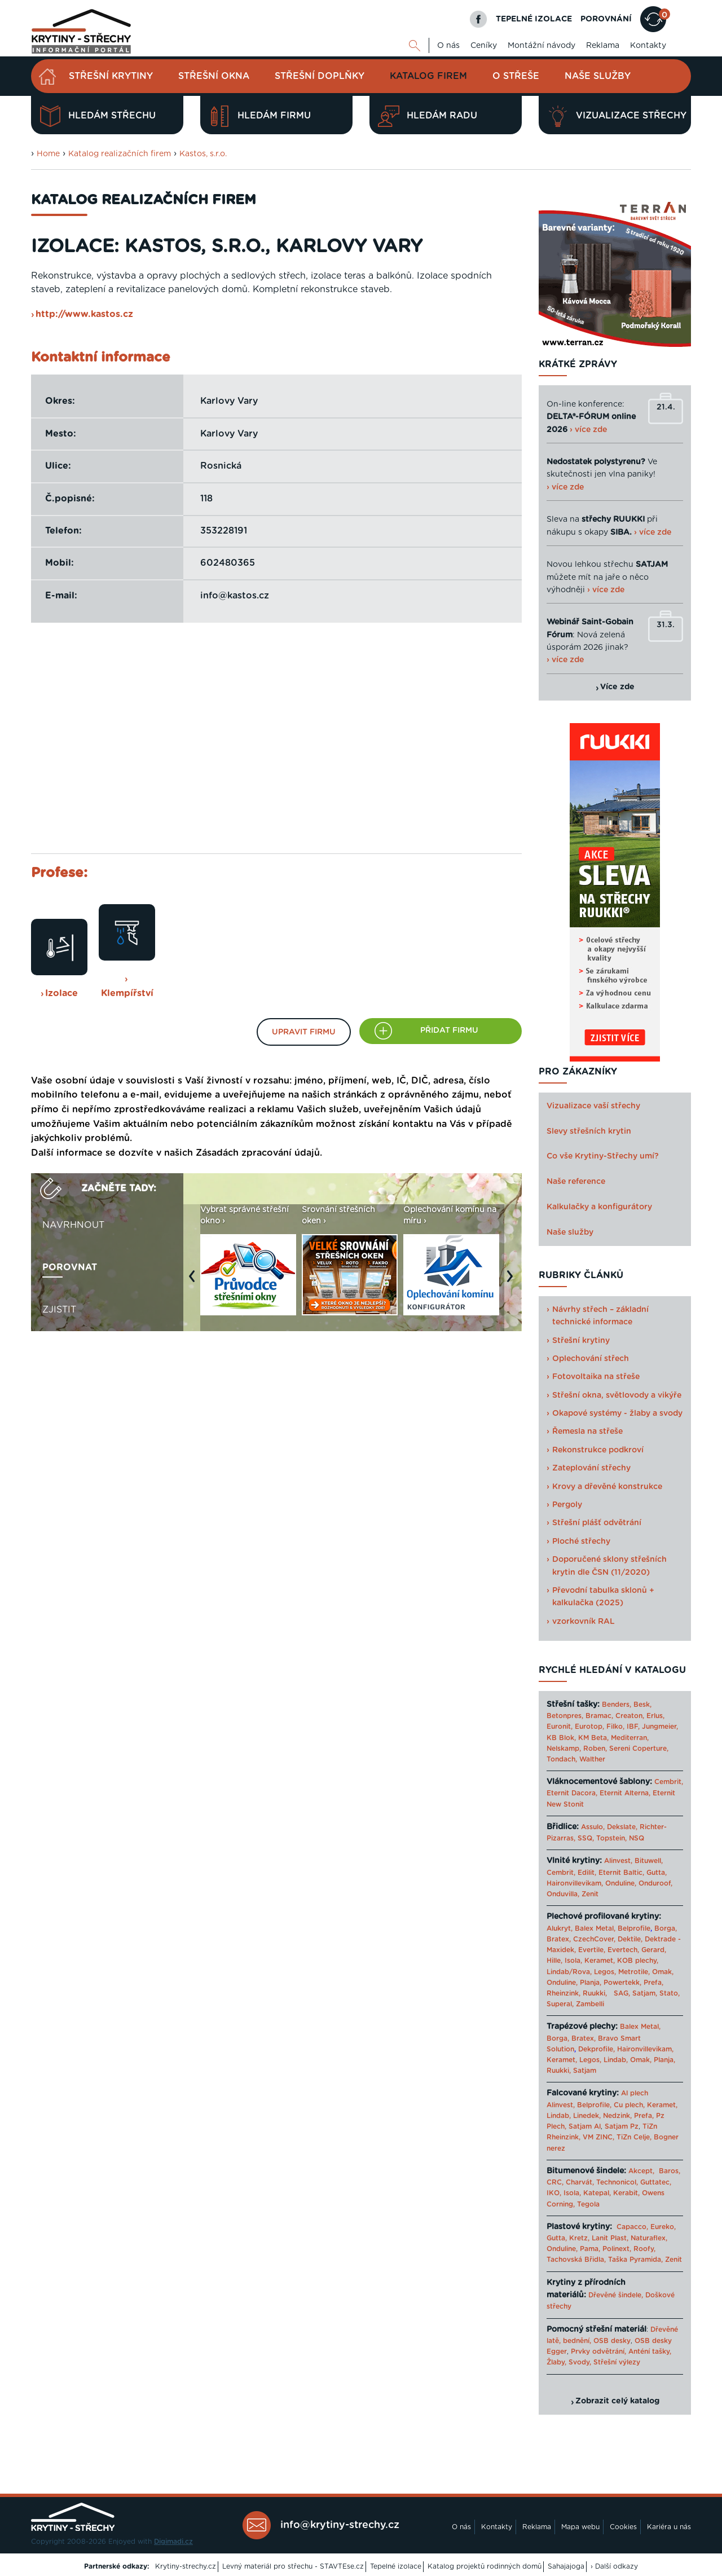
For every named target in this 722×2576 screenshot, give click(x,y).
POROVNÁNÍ (606, 19)
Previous (194, 1281)
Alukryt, (560, 1928)
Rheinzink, (565, 1993)
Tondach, (562, 1759)
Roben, (595, 1748)
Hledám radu (427, 116)
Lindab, (616, 2060)
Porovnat (69, 1267)
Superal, (560, 2004)
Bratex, (559, 1939)
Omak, (662, 1972)
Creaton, (629, 1715)
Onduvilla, (563, 1894)
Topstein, (611, 1838)
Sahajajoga (566, 2566)
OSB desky (612, 2340)
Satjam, (644, 1993)
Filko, (615, 1726)
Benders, (616, 1704)
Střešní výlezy (616, 2362)
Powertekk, (622, 1982)
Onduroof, (655, 1883)
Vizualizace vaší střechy (593, 1106)
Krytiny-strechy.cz (185, 2566)
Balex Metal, (595, 1928)
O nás (448, 46)
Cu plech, (629, 2105)
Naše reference (576, 1182)
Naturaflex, (649, 2238)
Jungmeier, (660, 1726)
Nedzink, (617, 2115)
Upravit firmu (304, 1032)
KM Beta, (593, 1737)
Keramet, (598, 1960)
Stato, (669, 1993)
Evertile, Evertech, (608, 1950)
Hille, (554, 1960)
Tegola (588, 2204)
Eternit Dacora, (572, 1793)
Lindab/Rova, (569, 1972)
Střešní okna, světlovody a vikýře (616, 1395)
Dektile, (630, 1939)
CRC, (555, 2182)
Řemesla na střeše (587, 1431)
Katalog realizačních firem (119, 154)
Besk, (642, 1704)
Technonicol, (617, 2182)
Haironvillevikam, (575, 1883)
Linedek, (587, 2115)
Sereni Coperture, (638, 1748)
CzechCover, (594, 1939)
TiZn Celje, (634, 2137)
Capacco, (632, 2226)
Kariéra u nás (669, 2527)
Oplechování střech (590, 1359)
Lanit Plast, (610, 2238)
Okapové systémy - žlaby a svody (617, 1413)
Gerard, (653, 1950)
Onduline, (620, 1883)
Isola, (573, 1960)
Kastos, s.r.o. (203, 154)
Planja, (590, 1982)
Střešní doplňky (319, 76)
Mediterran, (630, 1737)
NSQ (636, 1838)
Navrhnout (73, 1225)
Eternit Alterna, (625, 1793)
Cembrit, (668, 1781)
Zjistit (59, 1309)
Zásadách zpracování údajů (258, 1152)
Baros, (669, 2171)
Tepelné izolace (395, 2566)
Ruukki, (595, 1993)
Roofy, (644, 2248)
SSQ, (586, 1838)
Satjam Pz (622, 2126)
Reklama (602, 46)
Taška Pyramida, (635, 2259)
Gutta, (656, 1872)
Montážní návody (541, 46)
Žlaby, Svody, (569, 2362)
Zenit (590, 1894)
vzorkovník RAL (583, 1622)
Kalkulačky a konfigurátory (599, 1207)
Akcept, (641, 2171)
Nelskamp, (564, 1748)
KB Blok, (561, 1737)
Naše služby (598, 76)
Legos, (605, 1972)
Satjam (584, 2070)
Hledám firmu (260, 116)
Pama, (590, 2248)
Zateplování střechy (591, 1468)
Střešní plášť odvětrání (596, 1523)
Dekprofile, (596, 2049)
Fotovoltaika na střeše (596, 1377)
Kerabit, (626, 2193)
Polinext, (616, 2248)
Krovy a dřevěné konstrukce (607, 1487)
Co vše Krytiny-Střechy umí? (603, 1156)
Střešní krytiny (111, 76)
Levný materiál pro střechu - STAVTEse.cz (293, 2566)
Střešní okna (213, 76)
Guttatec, (655, 2182)
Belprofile (634, 1928)
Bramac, (599, 1715)
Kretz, (579, 2238)
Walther (592, 1759)
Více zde (617, 687)
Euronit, (560, 1726)
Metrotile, (634, 1972)
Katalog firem (428, 76)
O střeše (515, 76)
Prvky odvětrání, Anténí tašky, (621, 2351)
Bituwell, (649, 1860)
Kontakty (648, 46)
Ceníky (483, 46)
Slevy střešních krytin (589, 1131)
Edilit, (587, 1872)
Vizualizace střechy (616, 116)
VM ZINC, (598, 2137)
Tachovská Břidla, (576, 2259)
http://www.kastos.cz (84, 314)
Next (513, 1281)
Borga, (665, 1928)
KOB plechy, (637, 1960)
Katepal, (597, 2193)
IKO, (554, 2193)
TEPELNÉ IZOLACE (534, 19)
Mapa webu (580, 2527)
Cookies (623, 2527)
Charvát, (580, 2182)
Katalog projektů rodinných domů (485, 2566)
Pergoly (567, 1505)
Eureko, (663, 2226)
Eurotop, (589, 1726)
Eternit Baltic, (621, 1872)
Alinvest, (618, 1860)
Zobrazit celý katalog (617, 2401)
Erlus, (655, 1715)
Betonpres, (565, 1715)
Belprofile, (594, 2105)
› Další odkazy (614, 2566)
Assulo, (593, 1827)
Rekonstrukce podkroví (598, 1450)
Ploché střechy (581, 1541)
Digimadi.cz (173, 2541)
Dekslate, (622, 1827)
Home (48, 154)
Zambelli (590, 2004)
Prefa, (653, 1982)
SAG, (622, 1993)
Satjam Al (585, 2126)
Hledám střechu (97, 116)
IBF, (633, 1726)
